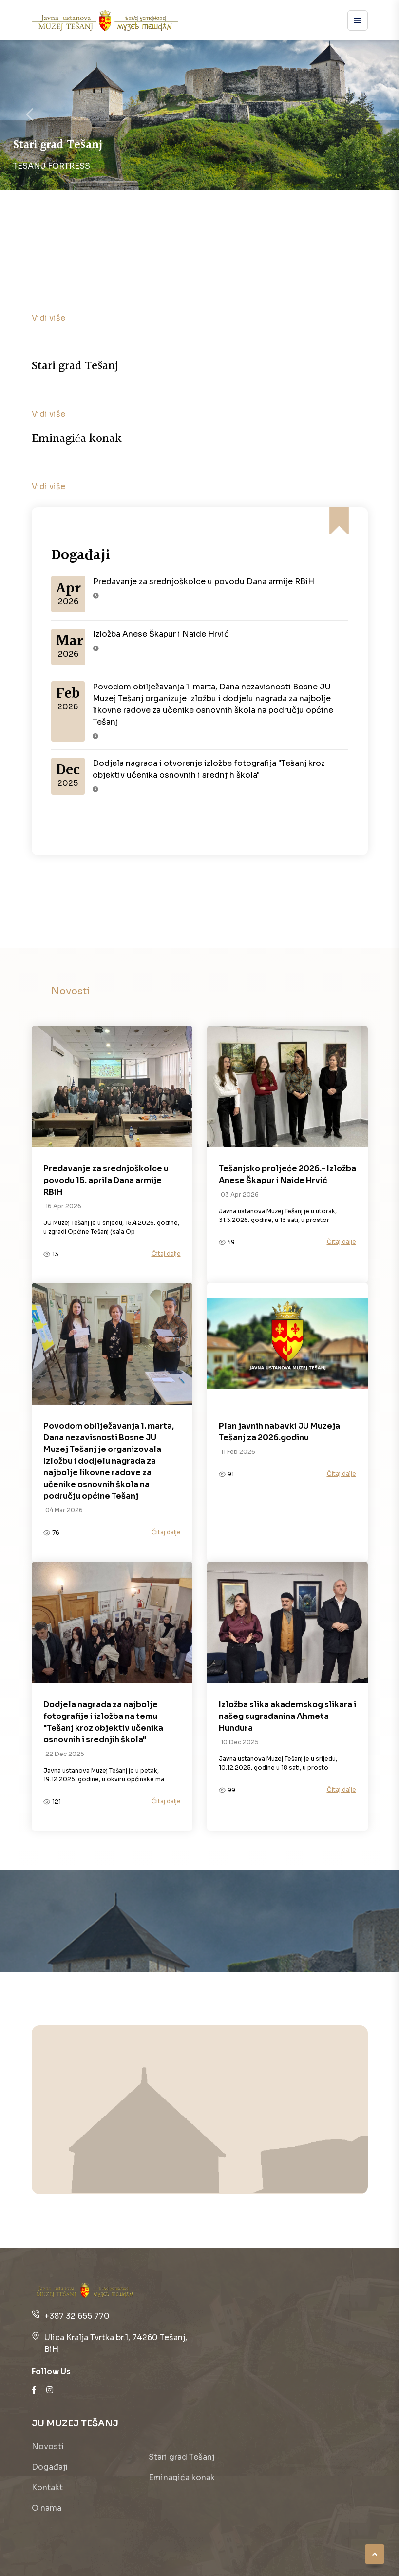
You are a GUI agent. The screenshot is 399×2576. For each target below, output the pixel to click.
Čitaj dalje (166, 1253)
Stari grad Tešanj (181, 2457)
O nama (46, 2508)
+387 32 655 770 (77, 2316)
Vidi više (48, 318)
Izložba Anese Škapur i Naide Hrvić (161, 634)
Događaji (50, 2467)
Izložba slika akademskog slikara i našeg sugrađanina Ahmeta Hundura (287, 1716)
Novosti (48, 2447)
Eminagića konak (182, 2477)
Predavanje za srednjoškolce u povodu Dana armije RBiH (203, 581)
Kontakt (47, 2487)
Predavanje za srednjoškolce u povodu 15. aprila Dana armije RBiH (106, 1180)
